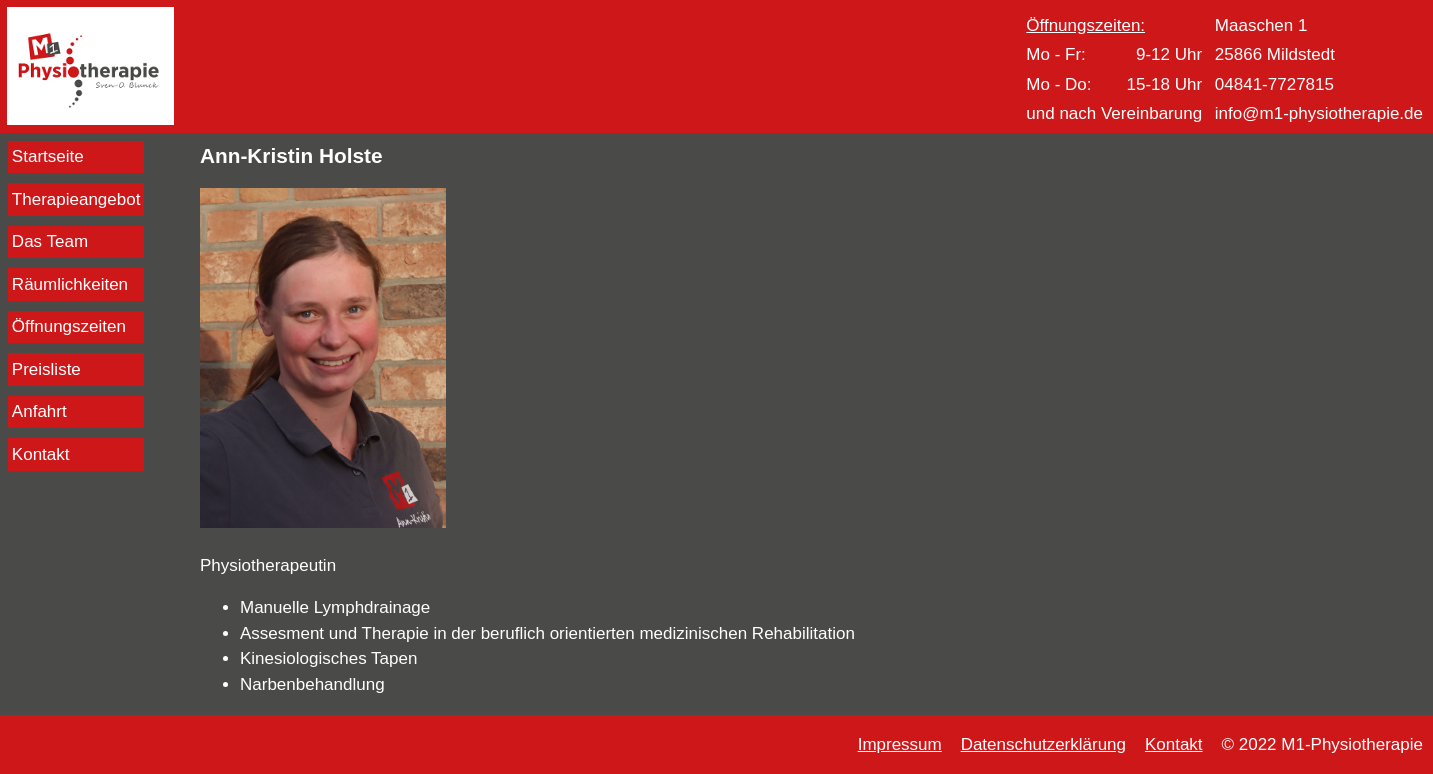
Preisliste (46, 369)
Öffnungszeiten (69, 326)
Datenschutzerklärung (1043, 744)
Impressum (900, 744)
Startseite (48, 156)
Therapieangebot (76, 199)
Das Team (50, 241)
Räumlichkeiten (70, 284)
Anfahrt (39, 411)
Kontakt (41, 454)
